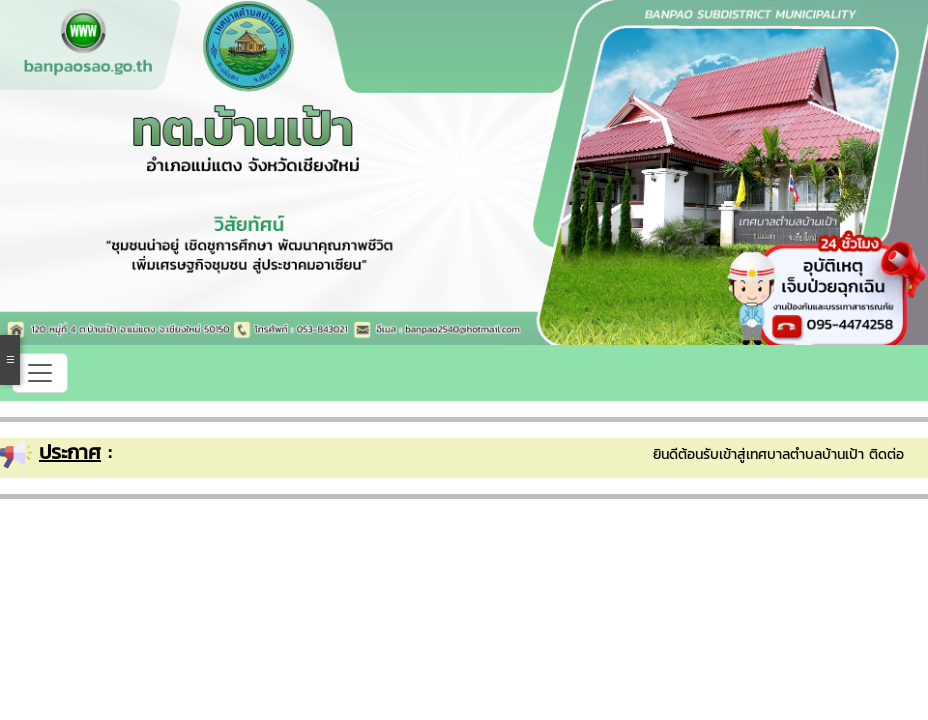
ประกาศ (70, 452)
